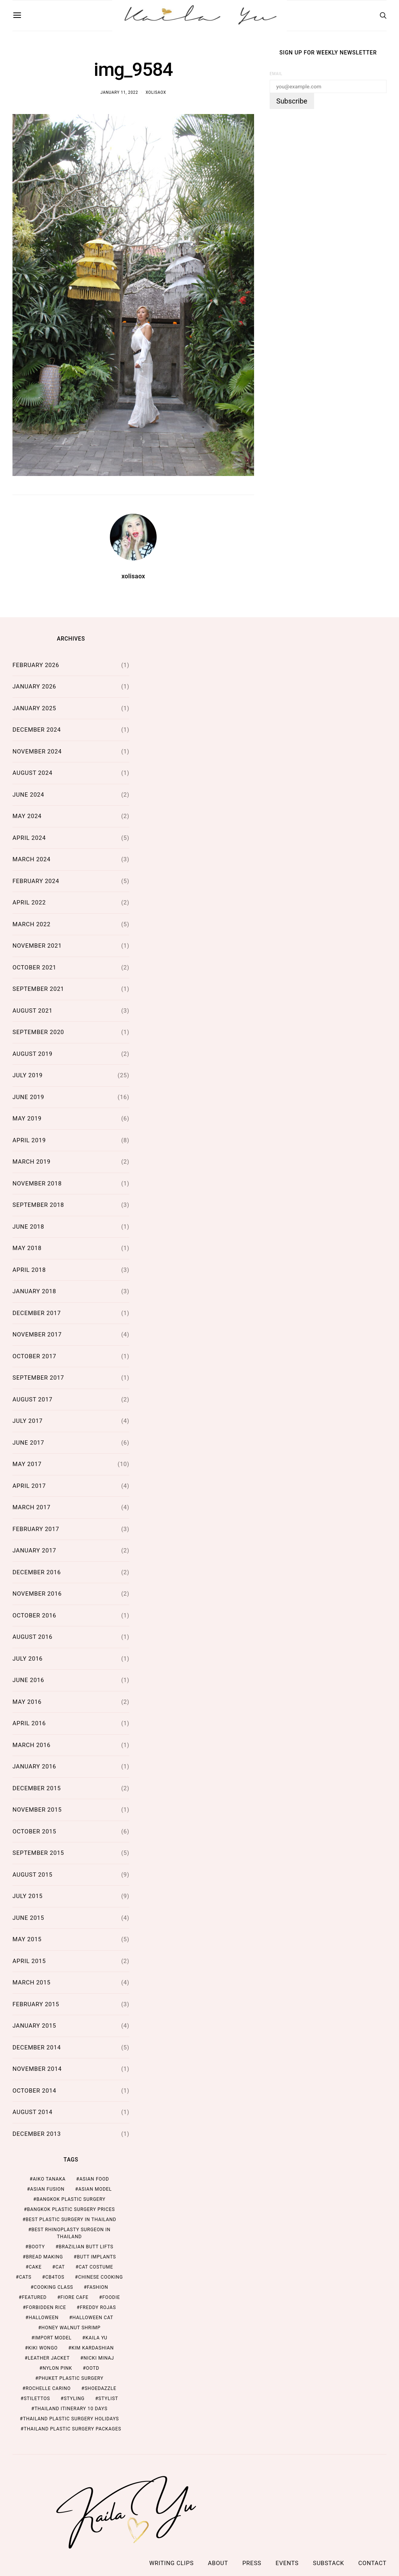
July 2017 (27, 1420)
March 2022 (31, 924)
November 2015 (37, 1809)
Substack (328, 2563)
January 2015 (34, 2025)
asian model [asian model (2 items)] (95, 2189)
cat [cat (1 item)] (60, 2267)
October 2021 (34, 967)
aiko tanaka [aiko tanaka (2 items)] (49, 2179)
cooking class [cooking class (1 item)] (53, 2287)
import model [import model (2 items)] (53, 2338)
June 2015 (28, 1917)
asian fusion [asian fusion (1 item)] (47, 2189)
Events (286, 2563)
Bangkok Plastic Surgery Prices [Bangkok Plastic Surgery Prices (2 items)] (71, 2209)
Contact (372, 2563)
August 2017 (32, 1399)
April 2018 (29, 1269)
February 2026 (35, 665)
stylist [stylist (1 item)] (108, 2398)
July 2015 (27, 1896)
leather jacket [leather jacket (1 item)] (48, 2358)
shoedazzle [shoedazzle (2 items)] (101, 2388)
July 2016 (27, 1658)
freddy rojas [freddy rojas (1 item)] (98, 2307)
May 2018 (27, 1248)
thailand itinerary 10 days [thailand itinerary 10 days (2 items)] (70, 2408)
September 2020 (38, 1032)
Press (251, 2563)
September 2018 (38, 1204)
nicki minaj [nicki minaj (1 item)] (98, 2358)
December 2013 (36, 2133)
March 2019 (31, 1161)
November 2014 (37, 2068)
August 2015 (32, 1874)
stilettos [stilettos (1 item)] (37, 2398)
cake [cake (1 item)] (35, 2267)
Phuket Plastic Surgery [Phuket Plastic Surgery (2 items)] (71, 2378)
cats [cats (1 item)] (25, 2277)
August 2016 (32, 1636)
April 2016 (29, 1723)
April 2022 (29, 902)
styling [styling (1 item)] (74, 2398)
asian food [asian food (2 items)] (94, 2179)
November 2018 (37, 1183)
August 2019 (32, 1053)
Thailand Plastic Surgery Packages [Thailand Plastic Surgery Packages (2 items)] (72, 2429)
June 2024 (28, 794)
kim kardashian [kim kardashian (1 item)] (92, 2348)
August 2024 (32, 772)
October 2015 (34, 1831)
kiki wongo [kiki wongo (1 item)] (43, 2348)
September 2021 (38, 988)
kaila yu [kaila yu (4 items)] (96, 2338)
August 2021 (32, 1010)
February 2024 (35, 881)
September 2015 (38, 1852)
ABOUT (218, 2563)
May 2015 (27, 1939)
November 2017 (37, 1334)
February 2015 (35, 2004)
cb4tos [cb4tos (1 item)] (54, 2277)
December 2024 (36, 729)
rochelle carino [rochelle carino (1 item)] (48, 2388)
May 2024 (27, 816)
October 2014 (34, 2090)
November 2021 (37, 945)
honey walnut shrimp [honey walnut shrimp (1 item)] (71, 2327)
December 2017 (36, 1313)
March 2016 (31, 1745)
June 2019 (28, 1097)
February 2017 (35, 1529)
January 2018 (34, 1291)
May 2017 (27, 1464)
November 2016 (37, 1593)
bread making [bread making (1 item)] (44, 2257)
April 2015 (29, 1961)
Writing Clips (171, 2563)
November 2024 (37, 751)
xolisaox (156, 92)
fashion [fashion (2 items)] (97, 2287)
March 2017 (31, 1507)
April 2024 (29, 837)
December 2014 (36, 2047)
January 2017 (34, 1550)
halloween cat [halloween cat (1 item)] (92, 2317)
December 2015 (36, 1788)
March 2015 (31, 1982)
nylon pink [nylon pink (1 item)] (57, 2368)
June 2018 (28, 1226)
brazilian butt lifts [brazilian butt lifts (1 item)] (86, 2246)
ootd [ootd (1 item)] (92, 2368)
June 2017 (28, 1442)
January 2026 (34, 686)
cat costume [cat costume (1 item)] (96, 2267)
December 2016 (36, 1572)
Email (276, 74)
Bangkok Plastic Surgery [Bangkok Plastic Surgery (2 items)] (70, 2199)
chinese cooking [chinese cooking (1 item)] (100, 2277)
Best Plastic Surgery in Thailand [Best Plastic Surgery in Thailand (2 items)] (71, 2219)
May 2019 (27, 1118)
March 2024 (31, 859)
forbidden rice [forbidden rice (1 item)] (46, 2307)
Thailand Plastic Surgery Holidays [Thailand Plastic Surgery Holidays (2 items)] (71, 2418)
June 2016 (28, 1680)
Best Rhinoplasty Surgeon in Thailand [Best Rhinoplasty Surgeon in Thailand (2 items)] (71, 2233)
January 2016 (34, 1766)
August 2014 (32, 2112)
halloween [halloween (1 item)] (43, 2317)
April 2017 (29, 1485)
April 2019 (29, 1140)
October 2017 (34, 1356)
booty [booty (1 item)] (36, 2246)
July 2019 (27, 1075)
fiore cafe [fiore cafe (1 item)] (74, 2297)
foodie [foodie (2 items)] (111, 2297)
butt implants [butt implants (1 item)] (96, 2257)
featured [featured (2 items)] (34, 2297)
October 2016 (34, 1615)
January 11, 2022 (119, 92)
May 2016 (27, 1701)
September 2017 (38, 1377)
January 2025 (34, 708)
